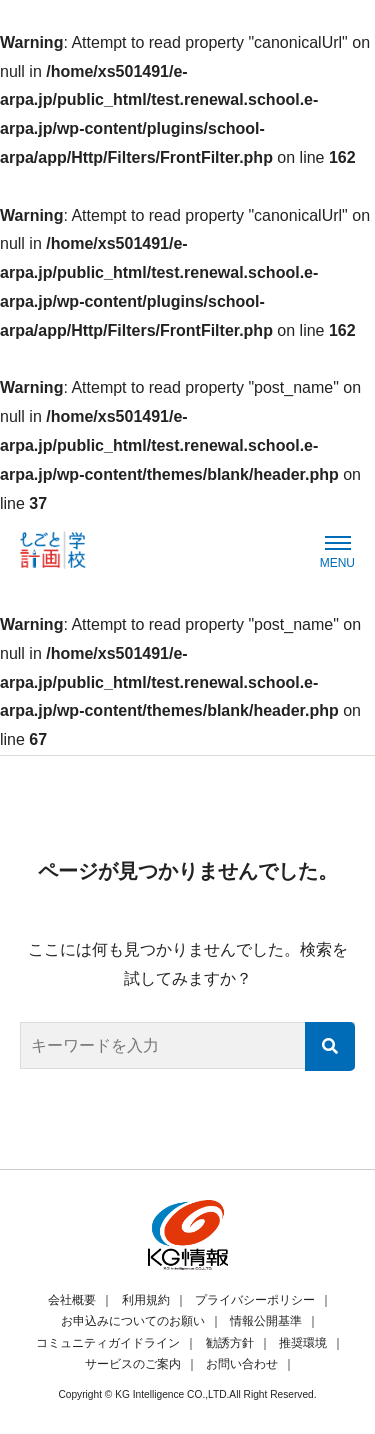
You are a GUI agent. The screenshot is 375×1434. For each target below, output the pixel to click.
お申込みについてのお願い (133, 1321)
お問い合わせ (242, 1364)
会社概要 (72, 1300)
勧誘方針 (230, 1343)
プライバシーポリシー (255, 1300)
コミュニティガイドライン (108, 1343)
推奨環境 (303, 1343)
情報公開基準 (266, 1321)
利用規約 (146, 1300)
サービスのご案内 (133, 1364)
